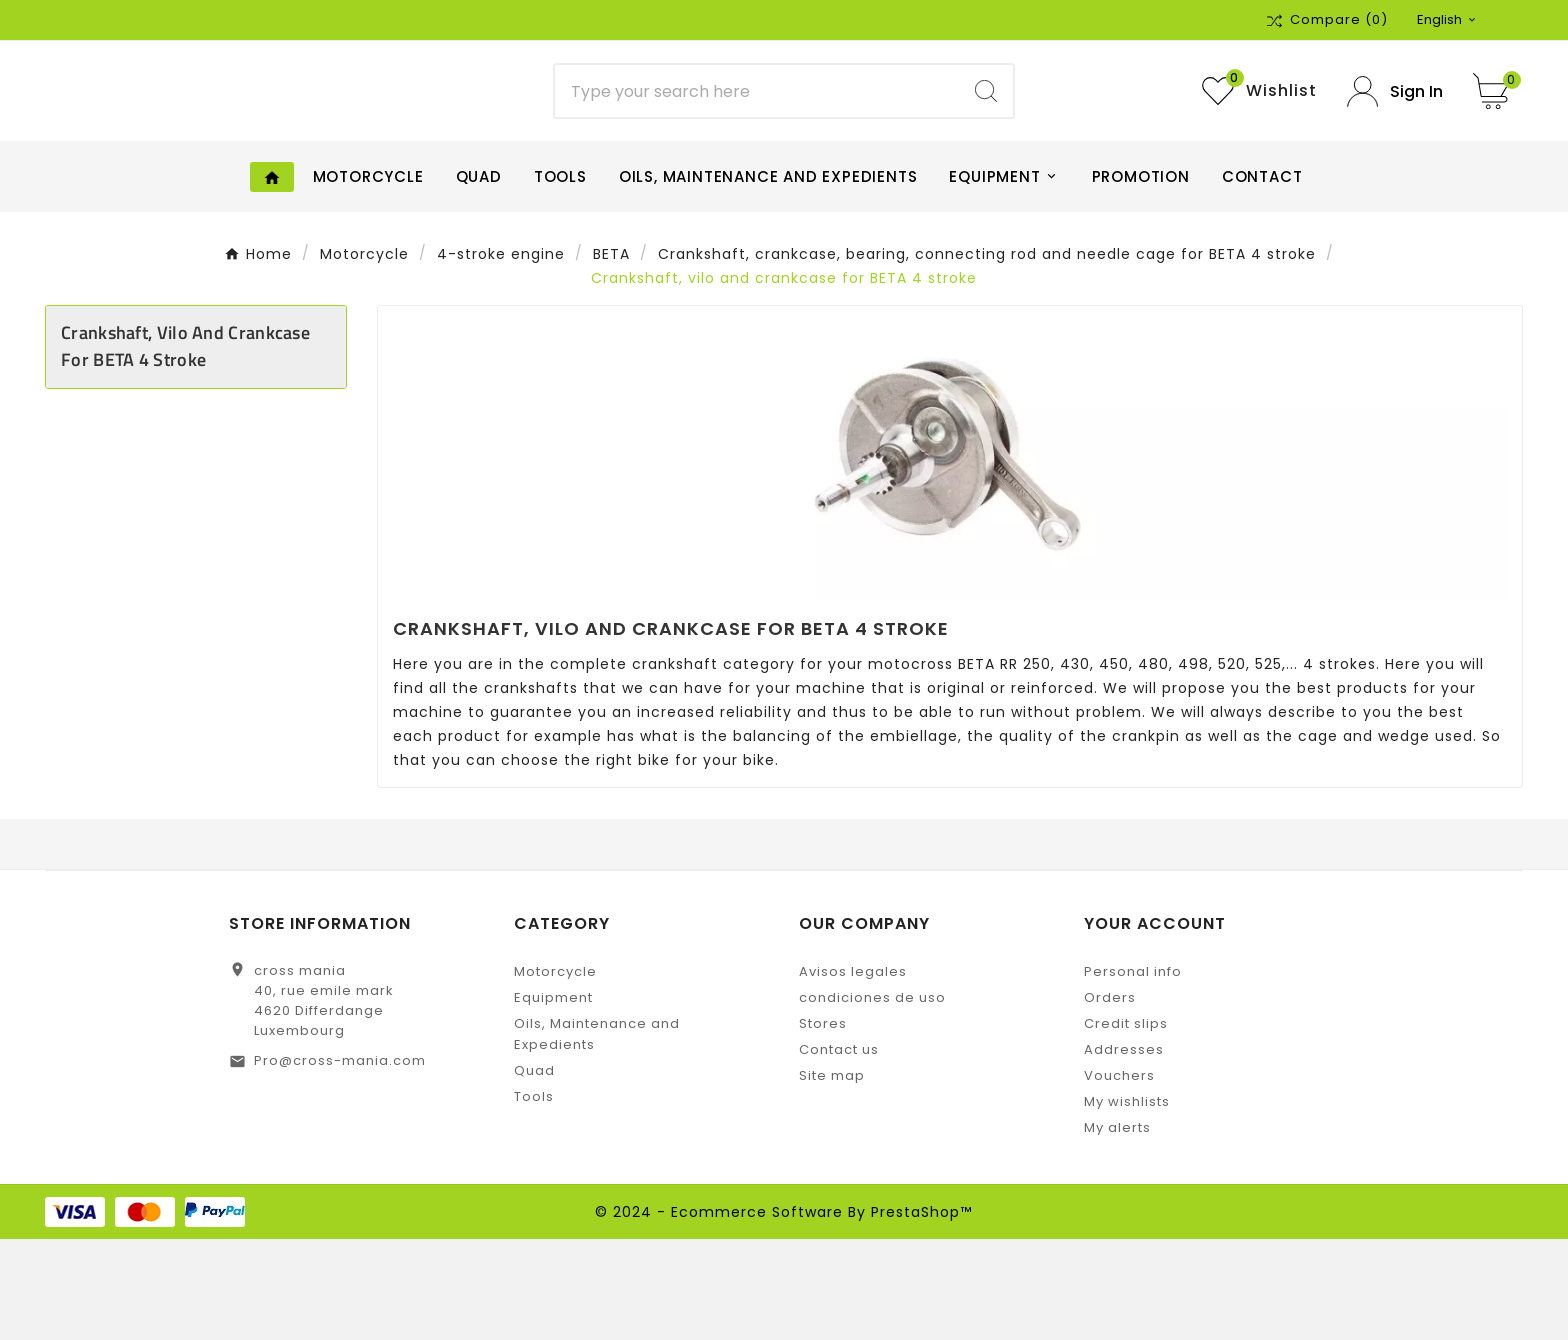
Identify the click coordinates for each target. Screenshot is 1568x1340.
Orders (1110, 1098)
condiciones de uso (872, 1098)
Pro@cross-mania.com (340, 1161)
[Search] (757, 142)
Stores (823, 1124)
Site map (832, 1176)
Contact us (839, 1150)
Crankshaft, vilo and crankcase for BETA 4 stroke (185, 447)
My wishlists (1127, 1202)
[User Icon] (1395, 141)
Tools (534, 1197)
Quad (534, 1171)
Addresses (1124, 1150)
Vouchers (1119, 1176)
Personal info (1133, 1072)
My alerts (1117, 1228)
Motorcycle (555, 1072)
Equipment (553, 1098)
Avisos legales (853, 1072)
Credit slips (1126, 1124)
